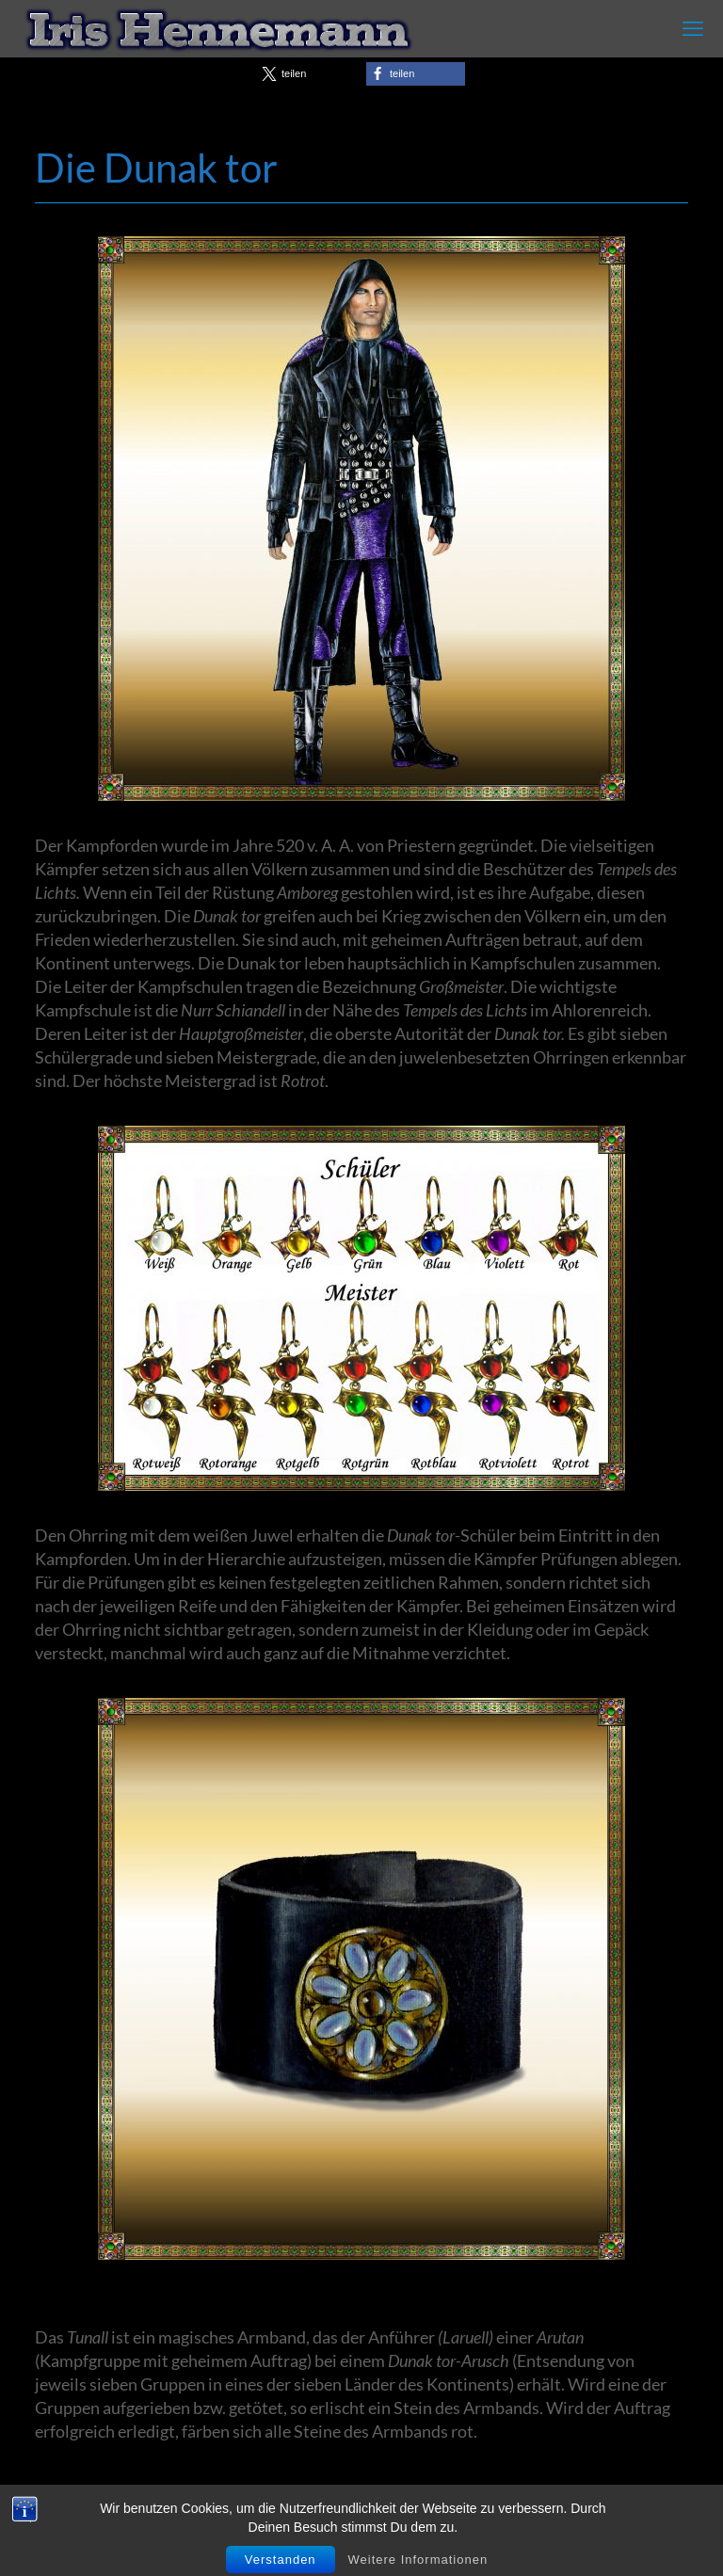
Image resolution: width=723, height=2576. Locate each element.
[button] (307, 74)
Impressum (443, 2530)
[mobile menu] (693, 28)
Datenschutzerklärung (582, 2530)
